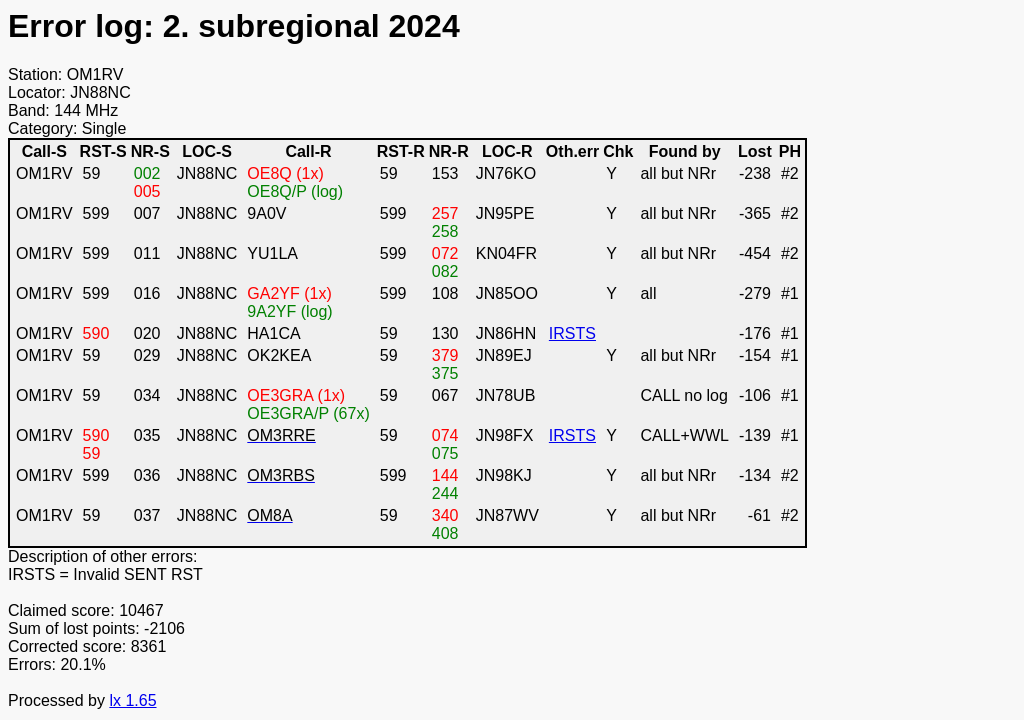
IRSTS (572, 333)
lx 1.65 (132, 700)
